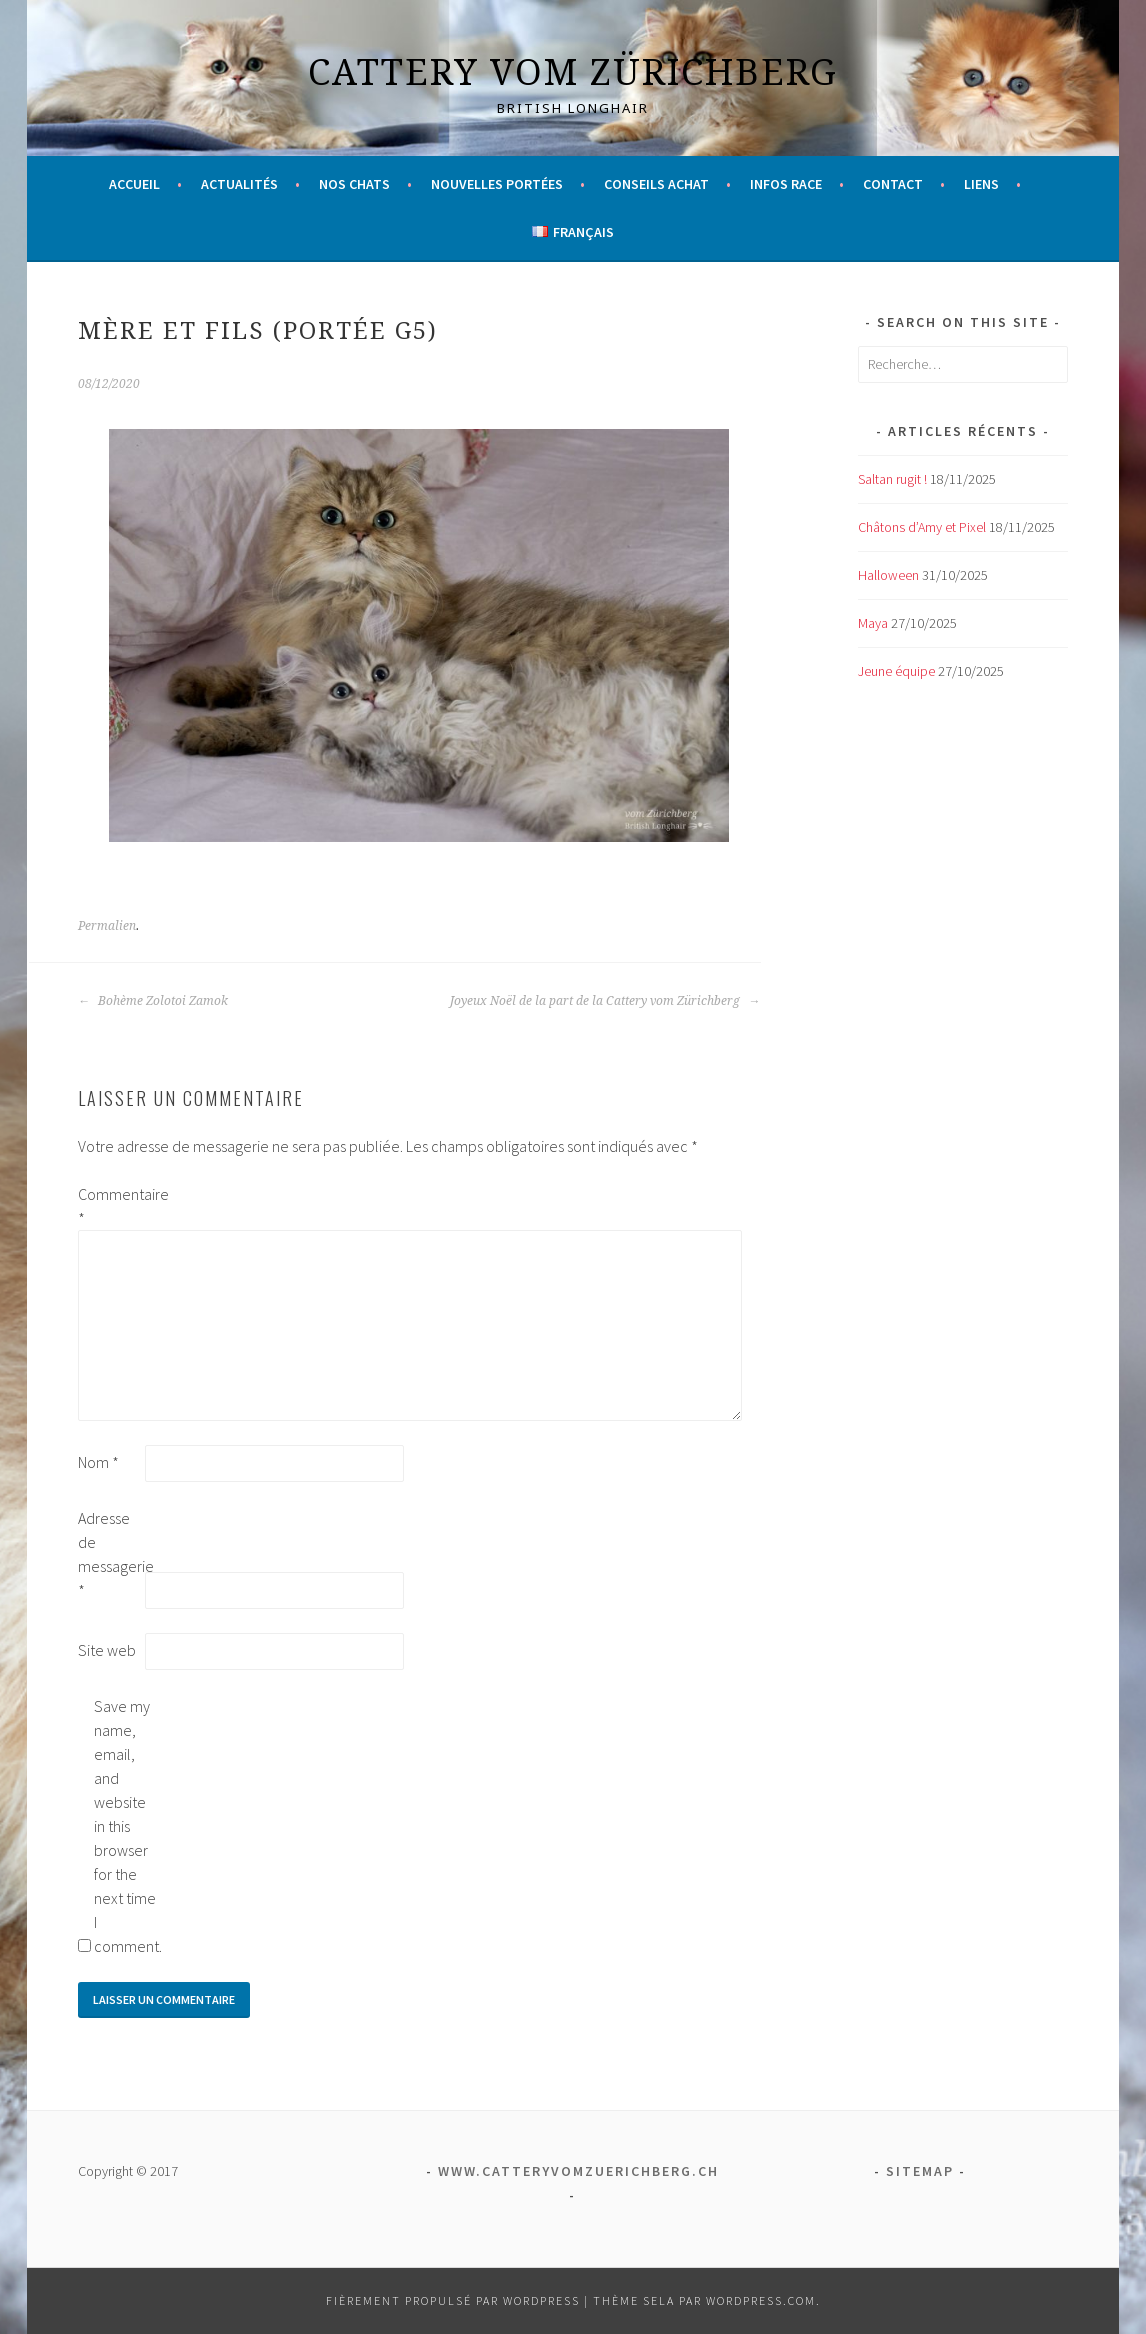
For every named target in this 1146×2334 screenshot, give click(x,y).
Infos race (786, 184)
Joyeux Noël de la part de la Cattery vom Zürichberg (605, 1001)
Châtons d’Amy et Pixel (922, 527)
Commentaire (110, 1206)
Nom (98, 1462)
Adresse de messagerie (110, 1554)
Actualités (239, 184)
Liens (981, 184)
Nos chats (354, 184)
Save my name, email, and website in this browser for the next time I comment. (126, 1826)
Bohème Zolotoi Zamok (153, 1001)
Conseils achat (656, 184)
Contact (893, 184)
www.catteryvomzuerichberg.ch (578, 2171)
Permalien (107, 926)
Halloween (888, 575)
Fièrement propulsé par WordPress (453, 2300)
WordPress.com (761, 2300)
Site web (107, 1650)
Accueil (134, 184)
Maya (873, 623)
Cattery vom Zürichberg (573, 71)
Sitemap (920, 2171)
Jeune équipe (896, 671)
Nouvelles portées (497, 184)
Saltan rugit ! (892, 479)
